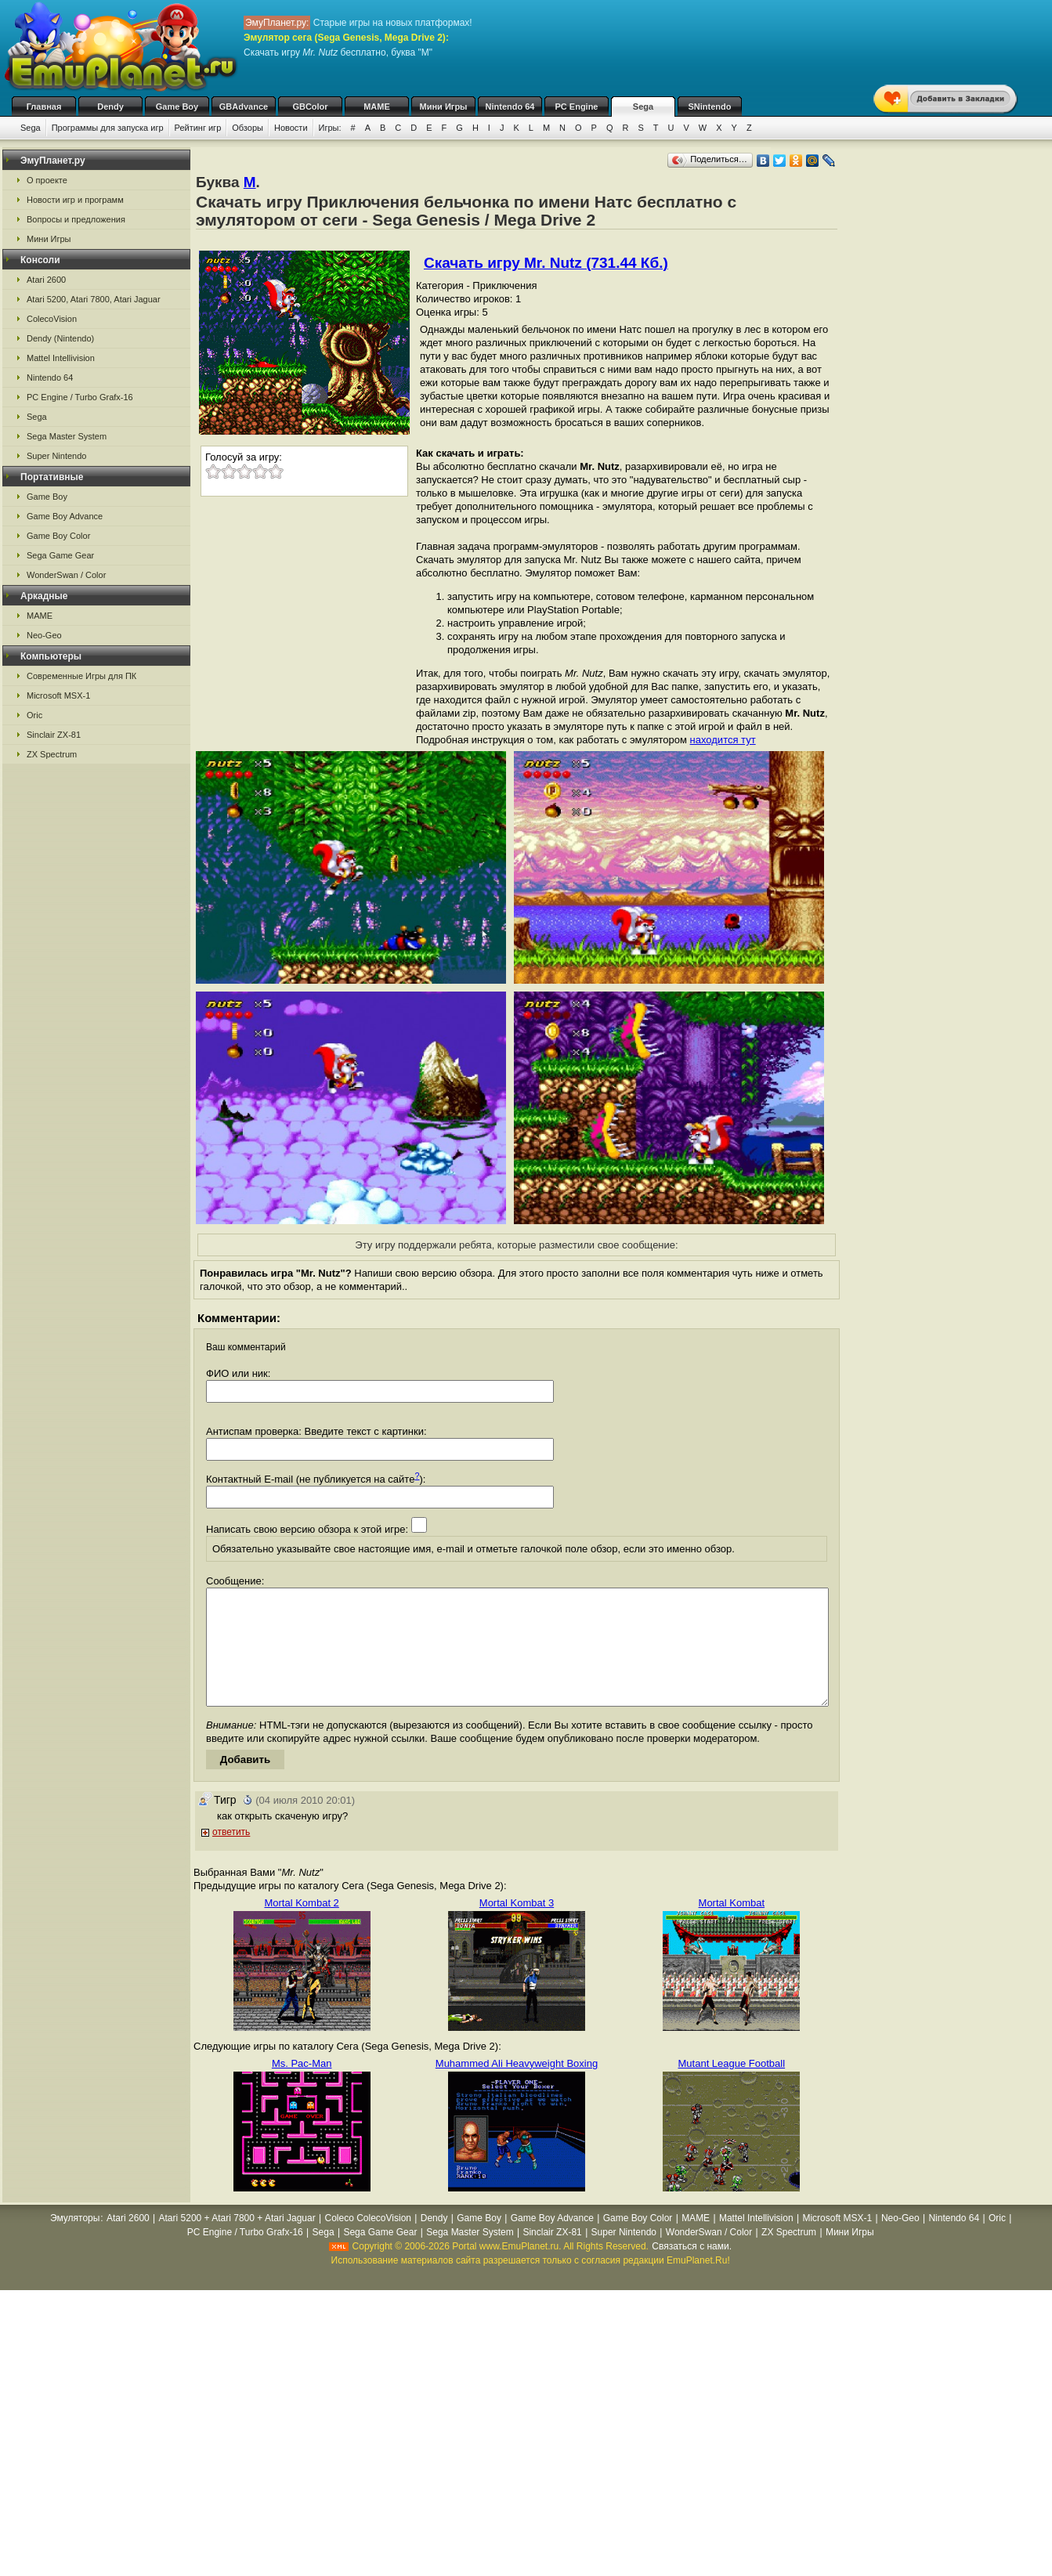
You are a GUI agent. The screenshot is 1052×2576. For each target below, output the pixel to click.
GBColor (309, 106)
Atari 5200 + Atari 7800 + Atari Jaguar (237, 2241)
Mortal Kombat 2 (301, 1926)
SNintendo (710, 106)
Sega (643, 106)
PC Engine (576, 106)
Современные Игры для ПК (81, 676)
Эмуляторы (74, 2241)
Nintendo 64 (510, 106)
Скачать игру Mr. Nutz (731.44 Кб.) (546, 263)
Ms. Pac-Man (302, 2087)
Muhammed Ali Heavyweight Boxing (517, 2087)
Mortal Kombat (732, 1926)
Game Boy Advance (65, 516)
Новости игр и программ (75, 199)
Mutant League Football (732, 2087)
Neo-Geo (44, 635)
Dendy (110, 106)
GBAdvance (243, 106)
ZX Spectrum (52, 754)
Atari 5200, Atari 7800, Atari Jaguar (94, 299)
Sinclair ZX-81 (54, 734)
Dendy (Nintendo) (60, 338)
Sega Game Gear (60, 555)
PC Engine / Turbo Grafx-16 (80, 397)
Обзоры (247, 127)
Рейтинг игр (198, 127)
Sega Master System (67, 436)
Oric (34, 715)
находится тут (723, 740)
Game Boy (177, 106)
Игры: (330, 127)
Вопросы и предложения (76, 219)
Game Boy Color (58, 535)
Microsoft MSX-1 (58, 695)
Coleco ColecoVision (367, 2241)
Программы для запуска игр (108, 127)
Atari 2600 (46, 279)
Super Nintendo (56, 456)
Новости (291, 127)
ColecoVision (52, 318)
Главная (44, 106)
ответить (231, 1855)
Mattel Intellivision (61, 358)
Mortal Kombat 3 (516, 1926)
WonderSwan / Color (66, 575)
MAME (376, 106)
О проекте (47, 180)
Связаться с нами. (692, 2269)
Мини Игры (444, 106)
